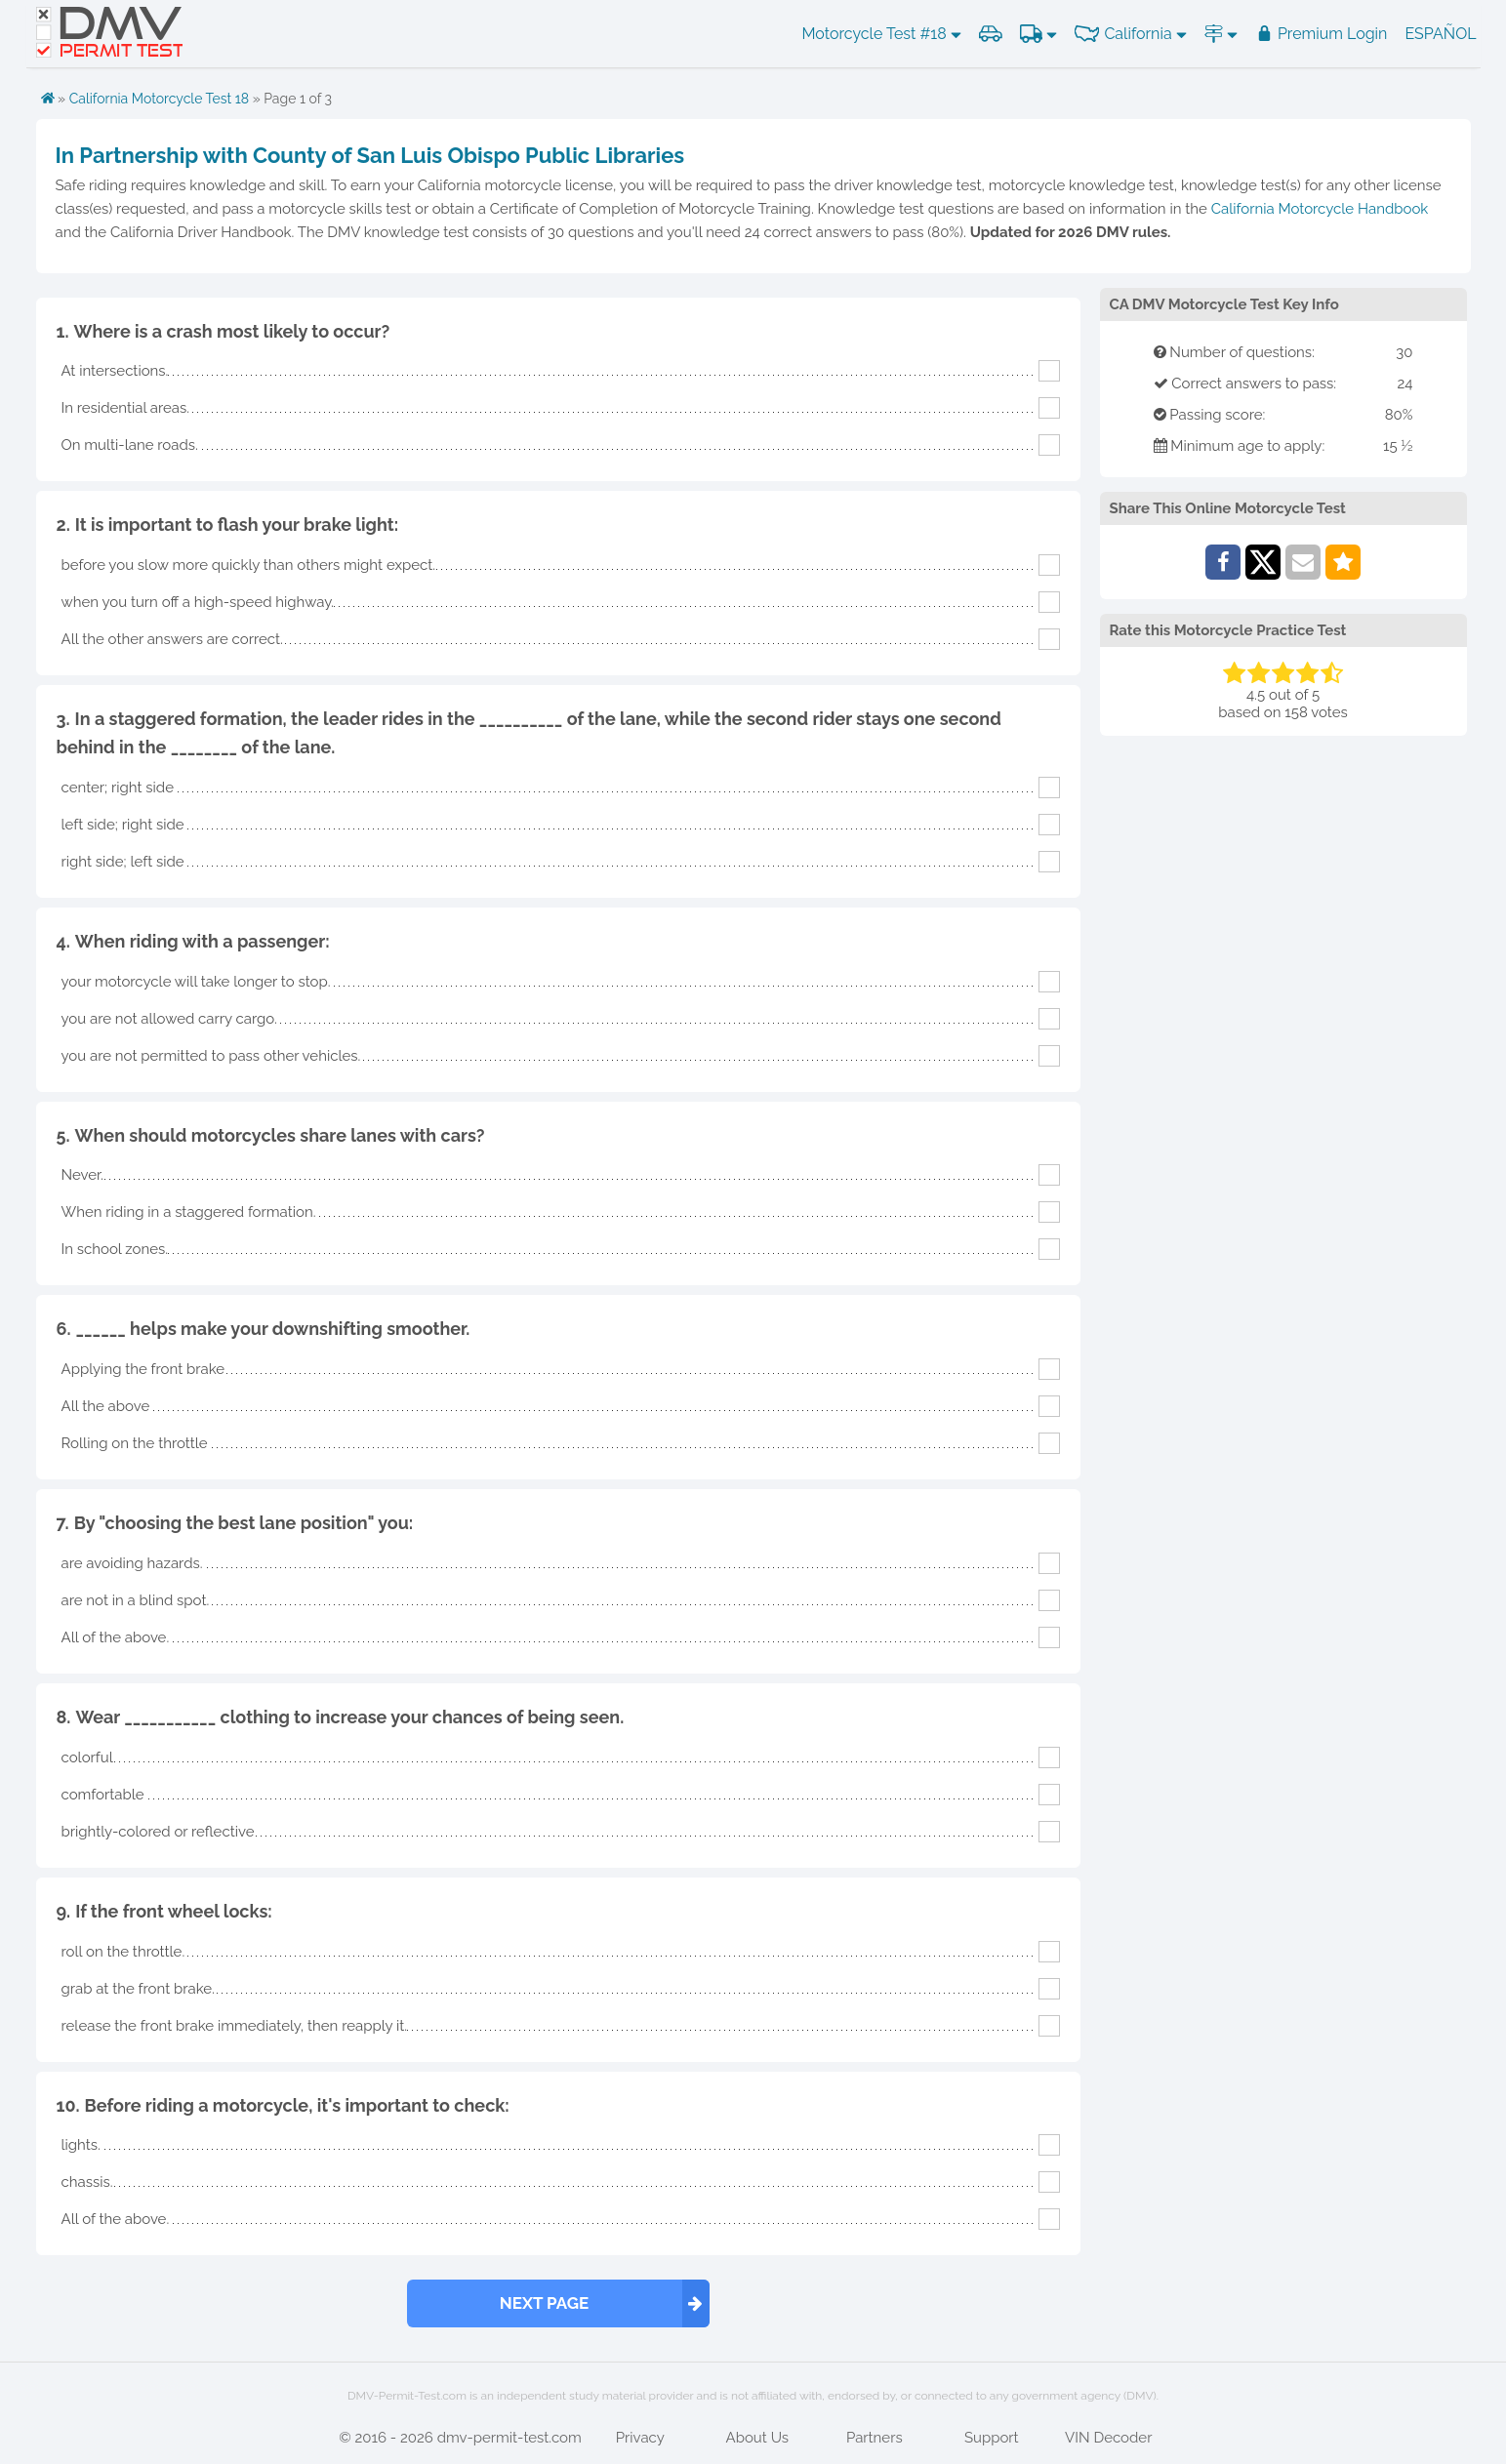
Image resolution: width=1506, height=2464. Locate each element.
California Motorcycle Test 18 (159, 98)
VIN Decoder (1108, 2437)
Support (991, 2437)
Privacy (640, 2437)
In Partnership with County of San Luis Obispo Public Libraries (370, 155)
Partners (874, 2437)
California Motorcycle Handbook (1320, 209)
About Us (757, 2437)
